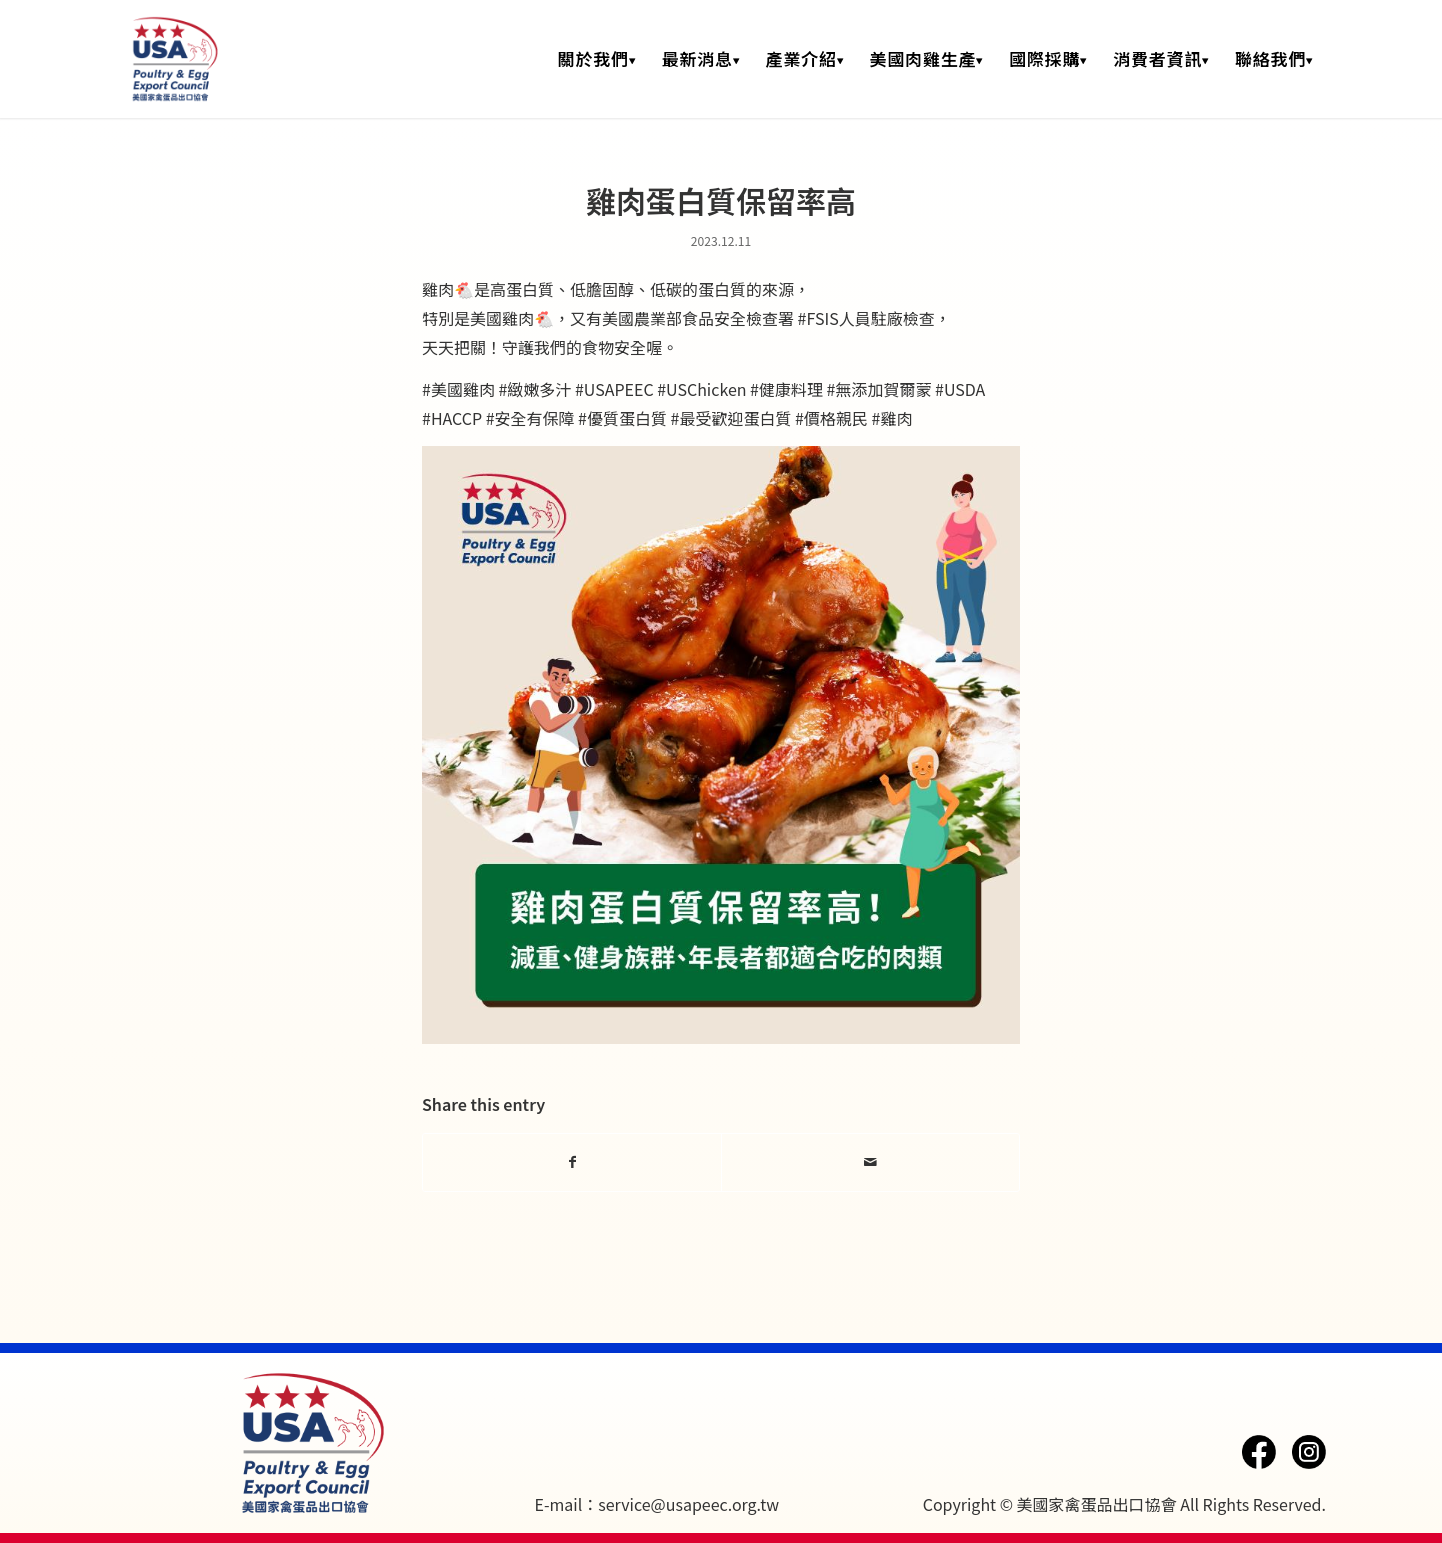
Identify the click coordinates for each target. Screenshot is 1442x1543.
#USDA (960, 389)
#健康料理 (786, 389)
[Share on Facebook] (572, 1162)
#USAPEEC (614, 389)
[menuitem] (597, 59)
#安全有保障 (530, 418)
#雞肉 (892, 418)
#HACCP (452, 418)
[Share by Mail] (870, 1162)
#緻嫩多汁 (534, 389)
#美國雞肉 (458, 389)
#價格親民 (831, 418)
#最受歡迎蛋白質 (731, 418)
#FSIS (818, 318)
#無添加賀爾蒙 (879, 389)
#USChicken (701, 389)
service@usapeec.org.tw (688, 1504)
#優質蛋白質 (622, 418)
